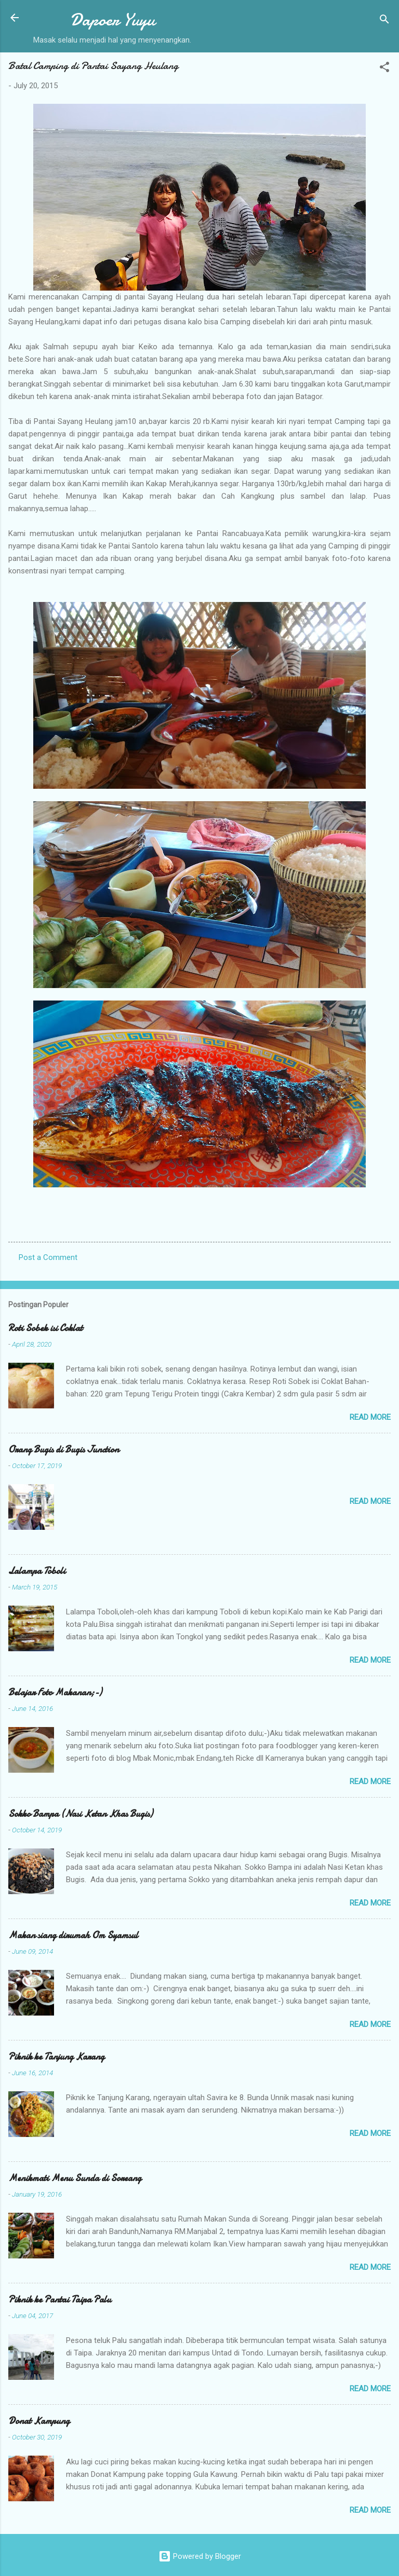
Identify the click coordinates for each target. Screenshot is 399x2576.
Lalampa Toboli (36, 1571)
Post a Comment (48, 1257)
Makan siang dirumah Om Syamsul (73, 1935)
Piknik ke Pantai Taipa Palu (59, 2299)
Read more (370, 1417)
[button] (384, 69)
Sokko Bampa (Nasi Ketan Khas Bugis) (80, 1813)
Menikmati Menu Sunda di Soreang (74, 2178)
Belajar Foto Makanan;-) (55, 1692)
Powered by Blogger (199, 2556)
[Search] (384, 21)
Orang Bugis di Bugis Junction (63, 1449)
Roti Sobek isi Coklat (45, 1328)
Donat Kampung (39, 2421)
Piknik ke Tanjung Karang (56, 2056)
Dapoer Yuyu (112, 20)
